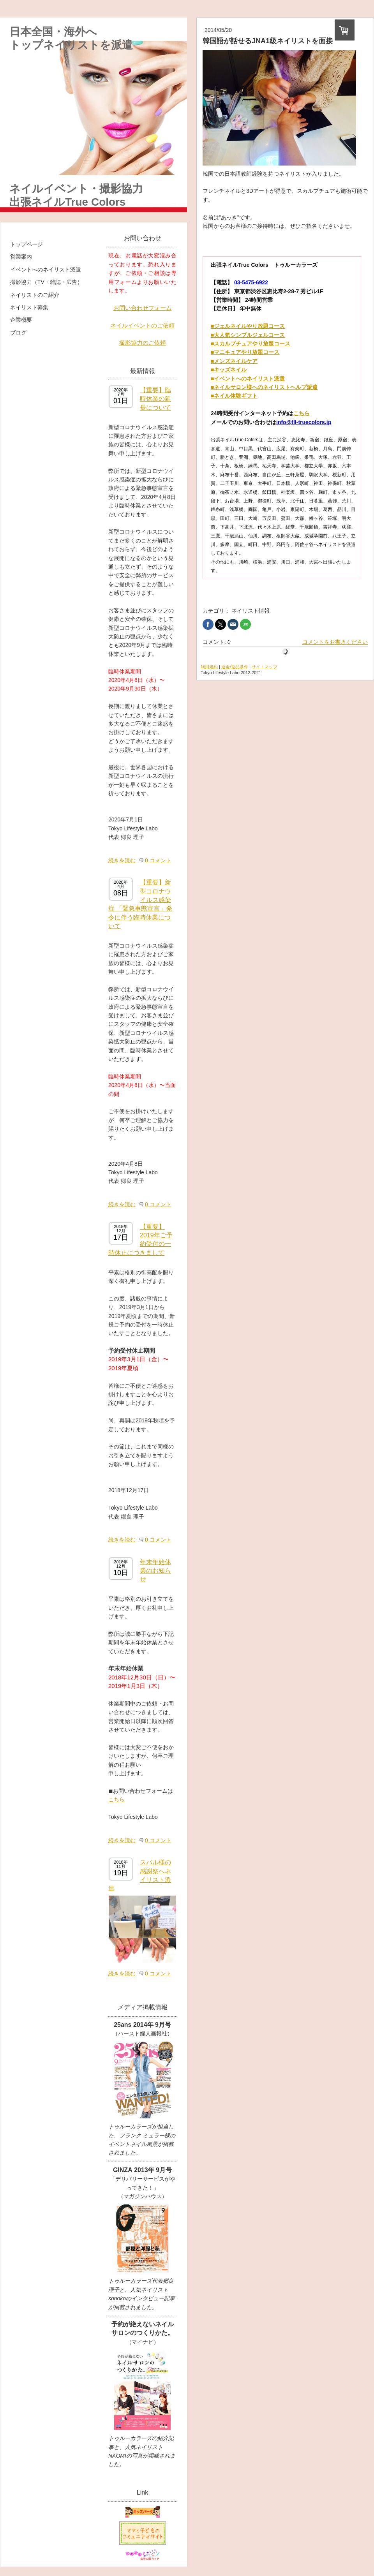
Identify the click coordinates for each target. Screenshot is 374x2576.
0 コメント (158, 860)
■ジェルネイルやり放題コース (248, 326)
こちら (116, 1799)
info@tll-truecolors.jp (303, 422)
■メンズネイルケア (234, 361)
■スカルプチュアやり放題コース (250, 343)
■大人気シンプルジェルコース (248, 335)
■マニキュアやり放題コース (245, 352)
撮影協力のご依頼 (142, 342)
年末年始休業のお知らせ (155, 1571)
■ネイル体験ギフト (234, 396)
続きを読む (122, 860)
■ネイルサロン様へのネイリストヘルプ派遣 (264, 387)
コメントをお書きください (335, 642)
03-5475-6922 (251, 282)
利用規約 (209, 666)
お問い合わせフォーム (142, 308)
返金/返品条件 (234, 666)
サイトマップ (264, 666)
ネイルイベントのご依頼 (142, 325)
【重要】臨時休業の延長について (155, 399)
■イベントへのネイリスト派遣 (248, 378)
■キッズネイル (229, 369)
